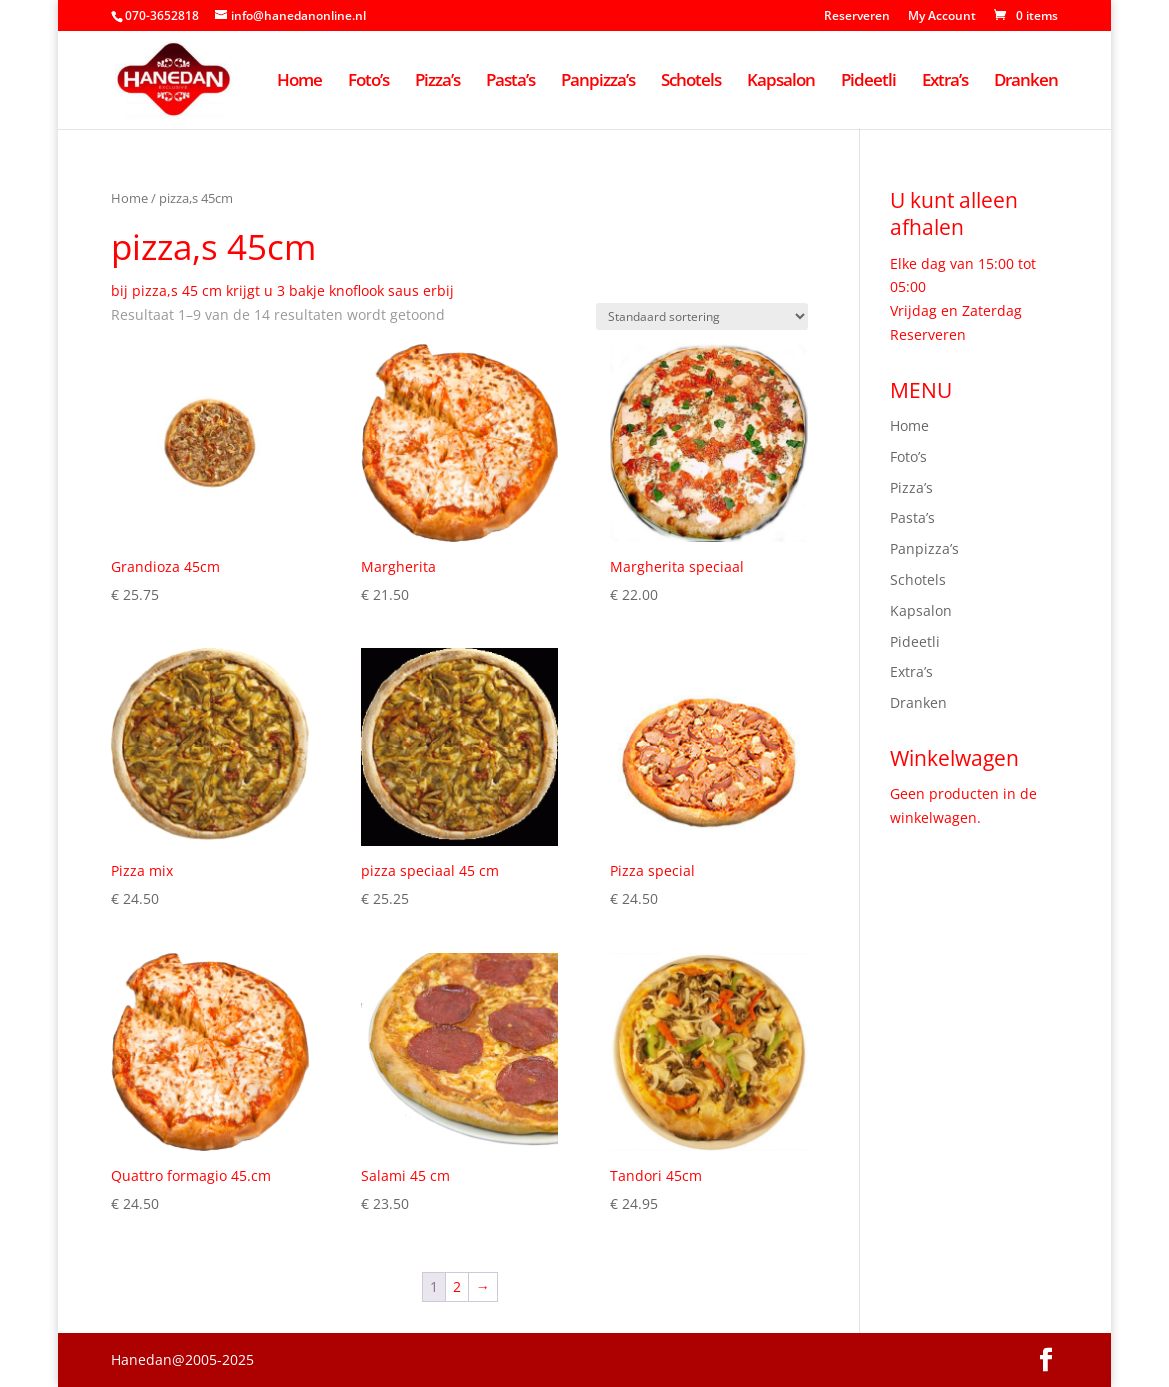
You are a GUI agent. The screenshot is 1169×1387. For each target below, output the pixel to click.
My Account (942, 17)
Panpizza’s (598, 82)
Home (299, 82)
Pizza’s (437, 82)
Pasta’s (510, 82)
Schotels (691, 82)
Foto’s (368, 82)
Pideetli (868, 82)
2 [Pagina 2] (457, 1286)
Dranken (1026, 82)
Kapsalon (781, 82)
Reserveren (857, 17)
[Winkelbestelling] (702, 316)
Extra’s (945, 82)
